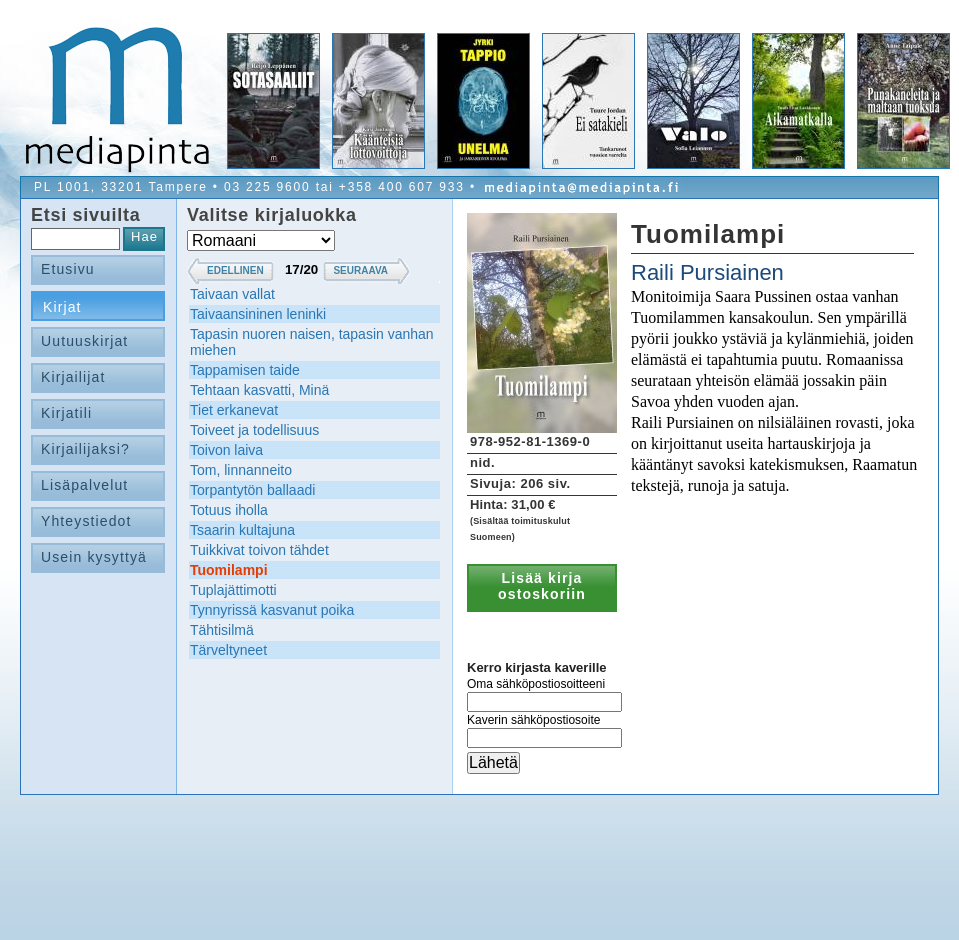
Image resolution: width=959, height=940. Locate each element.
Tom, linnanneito (241, 470)
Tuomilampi (229, 570)
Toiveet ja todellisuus (254, 430)
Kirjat (62, 307)
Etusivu (68, 269)
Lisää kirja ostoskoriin (542, 586)
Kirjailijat (73, 377)
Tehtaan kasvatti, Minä (259, 390)
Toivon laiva (226, 450)
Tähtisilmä (222, 630)
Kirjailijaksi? (85, 449)
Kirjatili (66, 413)
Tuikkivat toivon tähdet (259, 550)
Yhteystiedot (86, 521)
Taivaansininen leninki (258, 314)
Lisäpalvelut (84, 485)
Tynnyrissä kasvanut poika (272, 610)
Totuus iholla (229, 510)
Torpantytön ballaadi (252, 490)
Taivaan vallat (232, 294)
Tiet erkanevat (234, 410)
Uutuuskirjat (84, 341)
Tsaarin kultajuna (242, 530)
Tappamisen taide (245, 370)
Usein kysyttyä (94, 557)
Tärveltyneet (228, 650)
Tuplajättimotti (233, 590)
